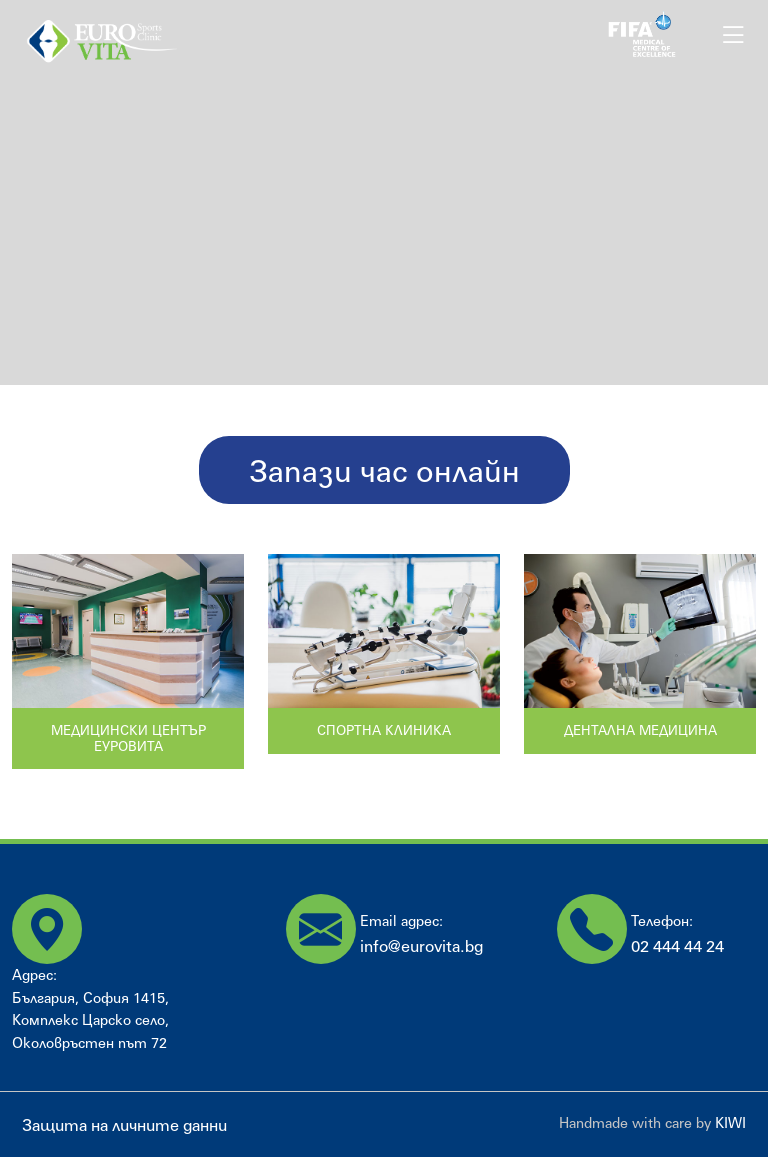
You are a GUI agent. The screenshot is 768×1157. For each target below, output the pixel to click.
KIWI (730, 1122)
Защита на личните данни (124, 1124)
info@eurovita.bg (421, 945)
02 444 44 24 (677, 945)
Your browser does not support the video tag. (384, 192)
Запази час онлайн (384, 469)
